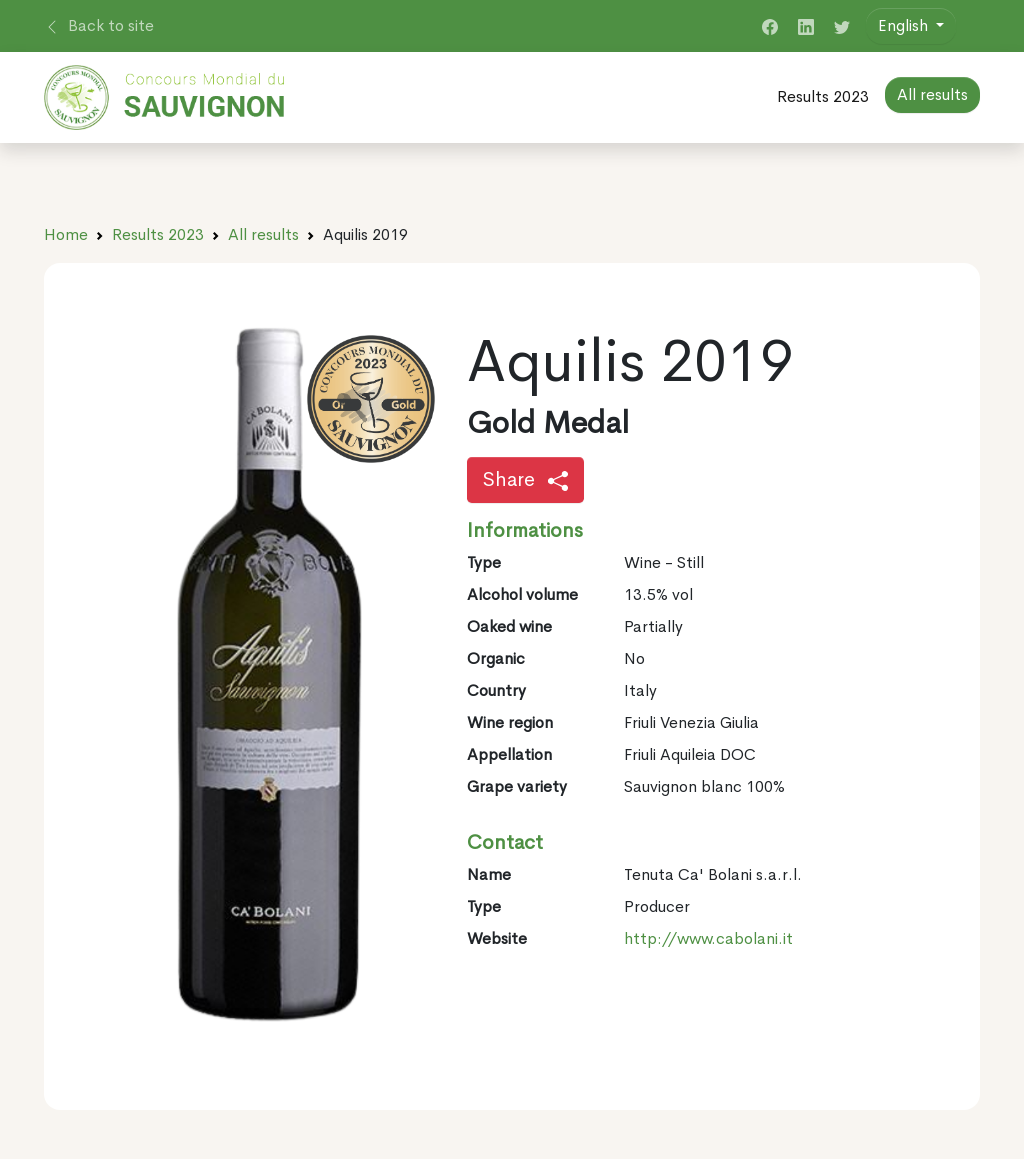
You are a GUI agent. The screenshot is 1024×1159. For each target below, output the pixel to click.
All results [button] (932, 94)
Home (66, 234)
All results (263, 234)
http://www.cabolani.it (708, 938)
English (905, 25)
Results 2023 (823, 96)
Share (525, 479)
